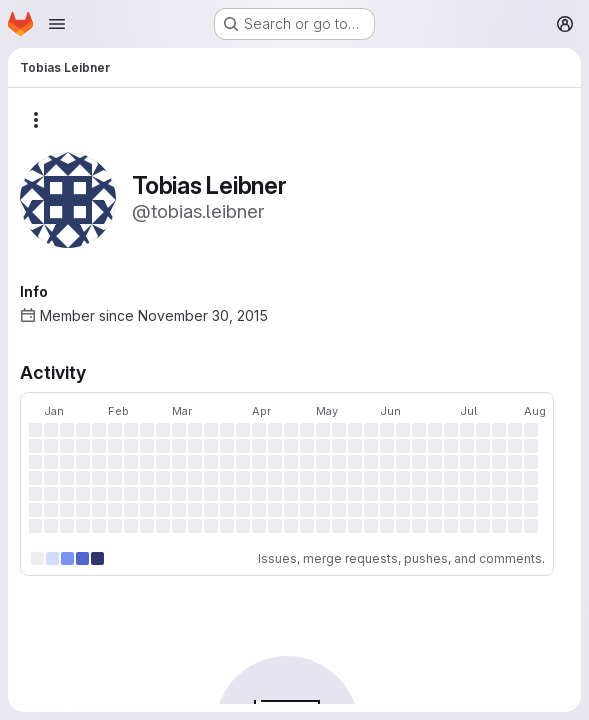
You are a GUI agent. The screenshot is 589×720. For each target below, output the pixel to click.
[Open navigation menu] (57, 24)
